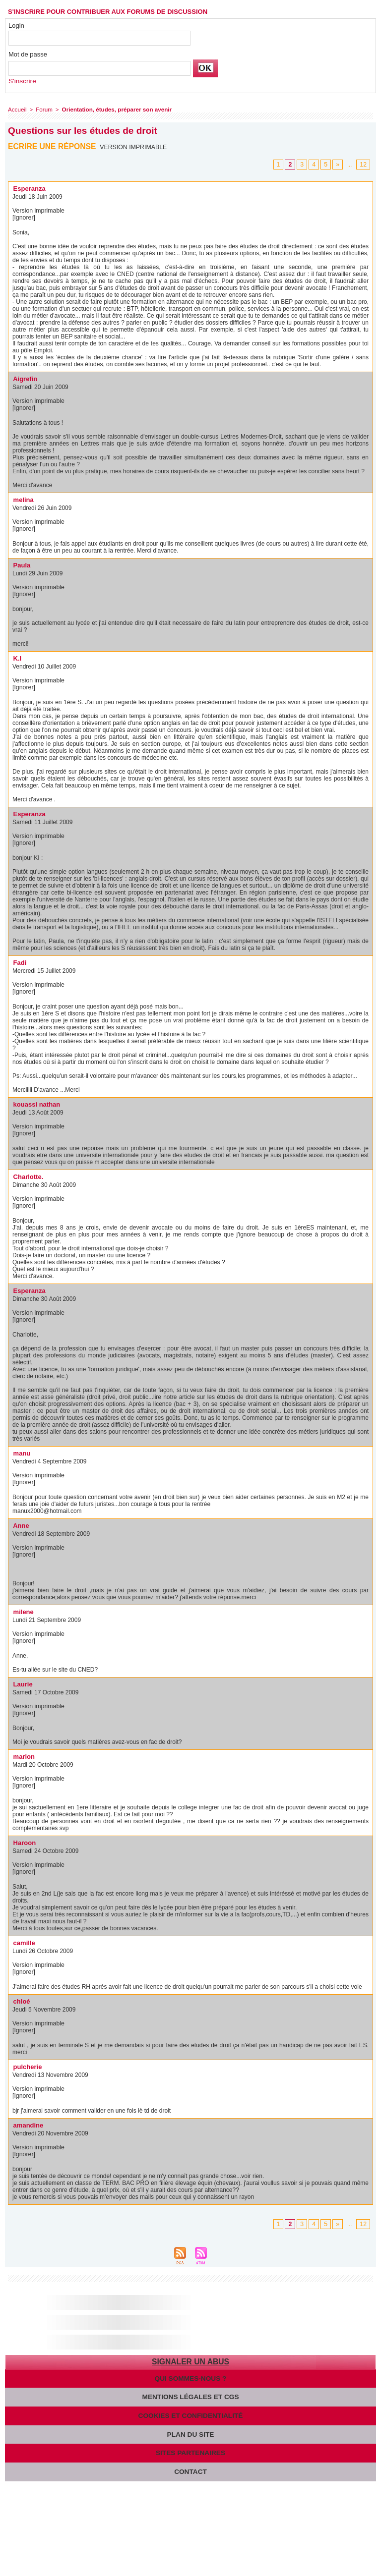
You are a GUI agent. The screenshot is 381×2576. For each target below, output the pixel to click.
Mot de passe (27, 54)
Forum (43, 109)
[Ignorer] (23, 217)
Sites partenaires (190, 2451)
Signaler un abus (190, 2361)
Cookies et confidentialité (191, 2414)
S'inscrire (21, 81)
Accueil (16, 109)
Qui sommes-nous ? (190, 2377)
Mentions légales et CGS (190, 2396)
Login (16, 25)
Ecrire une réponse (53, 146)
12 (364, 164)
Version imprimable (134, 146)
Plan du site (190, 2432)
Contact (190, 2469)
